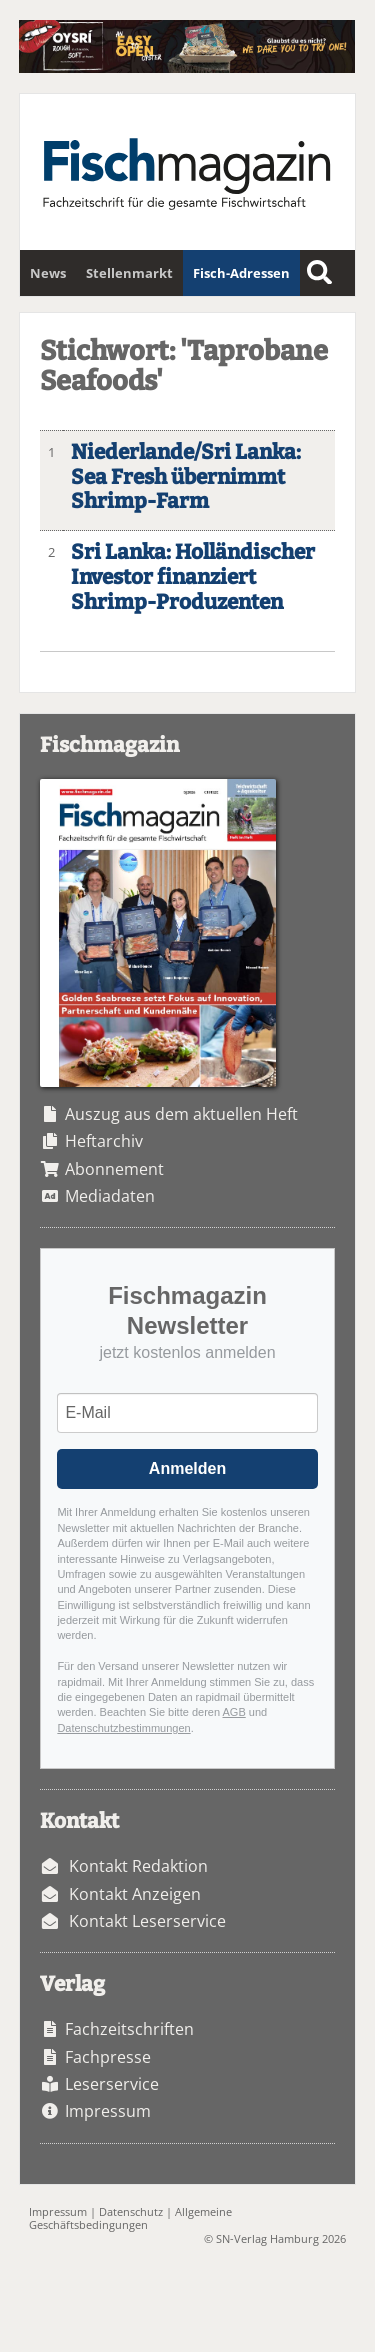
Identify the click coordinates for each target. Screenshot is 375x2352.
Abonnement (114, 1169)
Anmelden (187, 1468)
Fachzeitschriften (129, 2029)
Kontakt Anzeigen (135, 1894)
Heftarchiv (104, 1141)
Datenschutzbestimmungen (123, 1728)
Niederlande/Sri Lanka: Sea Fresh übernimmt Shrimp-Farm (186, 477)
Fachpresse (108, 2057)
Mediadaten (110, 1196)
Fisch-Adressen (241, 273)
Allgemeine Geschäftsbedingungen (130, 2218)
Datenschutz (131, 2211)
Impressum (108, 2111)
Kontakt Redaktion (138, 1866)
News (48, 273)
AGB (234, 1712)
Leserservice (112, 2084)
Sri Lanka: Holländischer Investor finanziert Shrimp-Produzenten (193, 577)
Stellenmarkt (129, 273)
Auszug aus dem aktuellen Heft (181, 1114)
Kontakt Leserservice (147, 1921)
